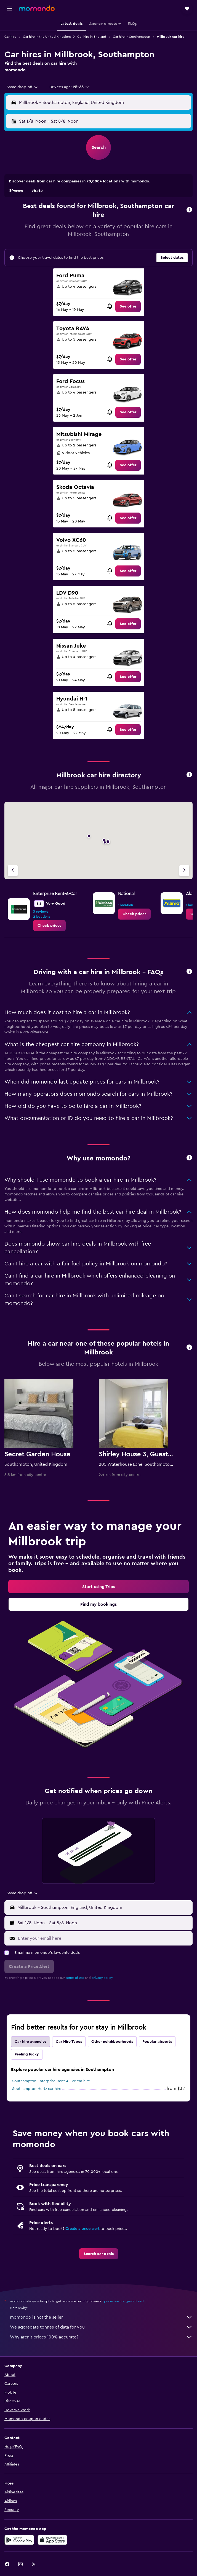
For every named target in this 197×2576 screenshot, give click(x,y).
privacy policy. (102, 1977)
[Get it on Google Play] (19, 2540)
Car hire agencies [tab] (30, 2042)
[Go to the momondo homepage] (37, 8)
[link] (128, 306)
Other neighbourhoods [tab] (112, 2042)
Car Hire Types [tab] (69, 2042)
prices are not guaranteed (124, 2301)
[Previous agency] (13, 870)
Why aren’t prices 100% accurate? (101, 2337)
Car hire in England (91, 36)
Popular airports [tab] (157, 2042)
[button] (9, 8)
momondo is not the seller (101, 2317)
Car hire (10, 36)
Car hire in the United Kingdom (47, 36)
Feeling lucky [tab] (27, 2054)
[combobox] (22, 87)
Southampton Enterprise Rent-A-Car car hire (51, 2081)
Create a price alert (82, 2229)
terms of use (75, 1977)
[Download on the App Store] (52, 2540)
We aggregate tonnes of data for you (101, 2327)
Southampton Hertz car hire (36, 2089)
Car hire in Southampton (131, 36)
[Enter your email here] (103, 1938)
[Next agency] (184, 870)
